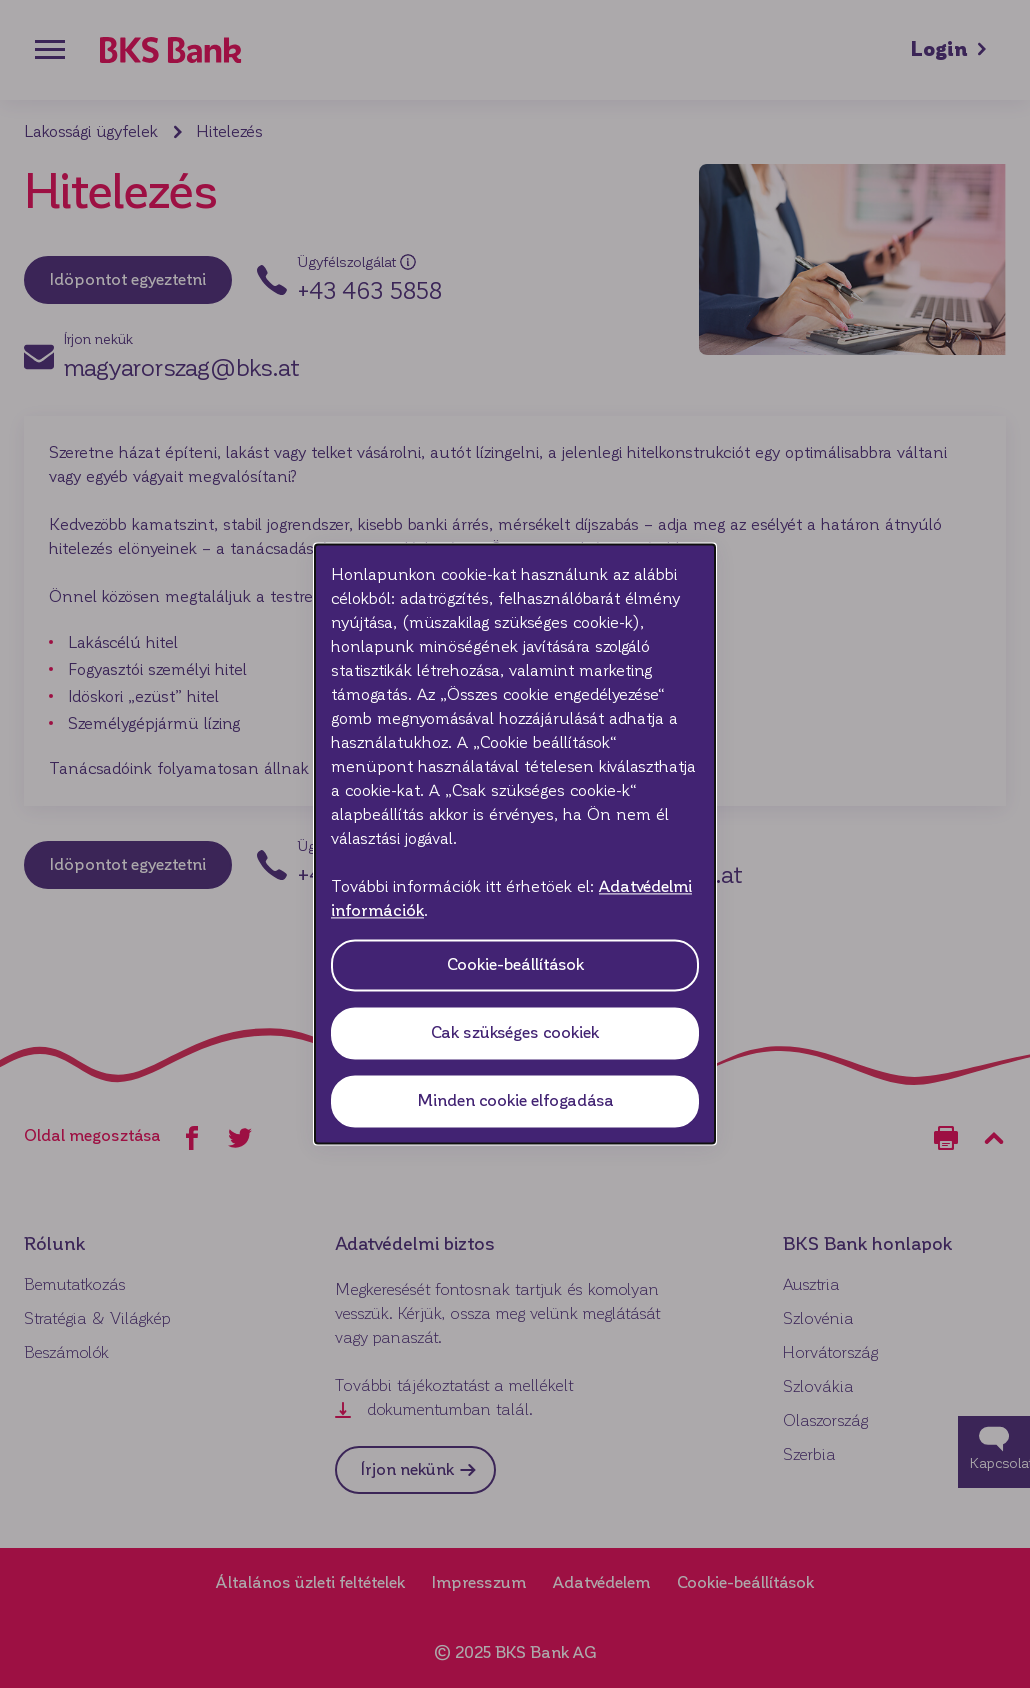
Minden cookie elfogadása (515, 1101)
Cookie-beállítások (515, 965)
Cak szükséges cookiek (515, 1033)
